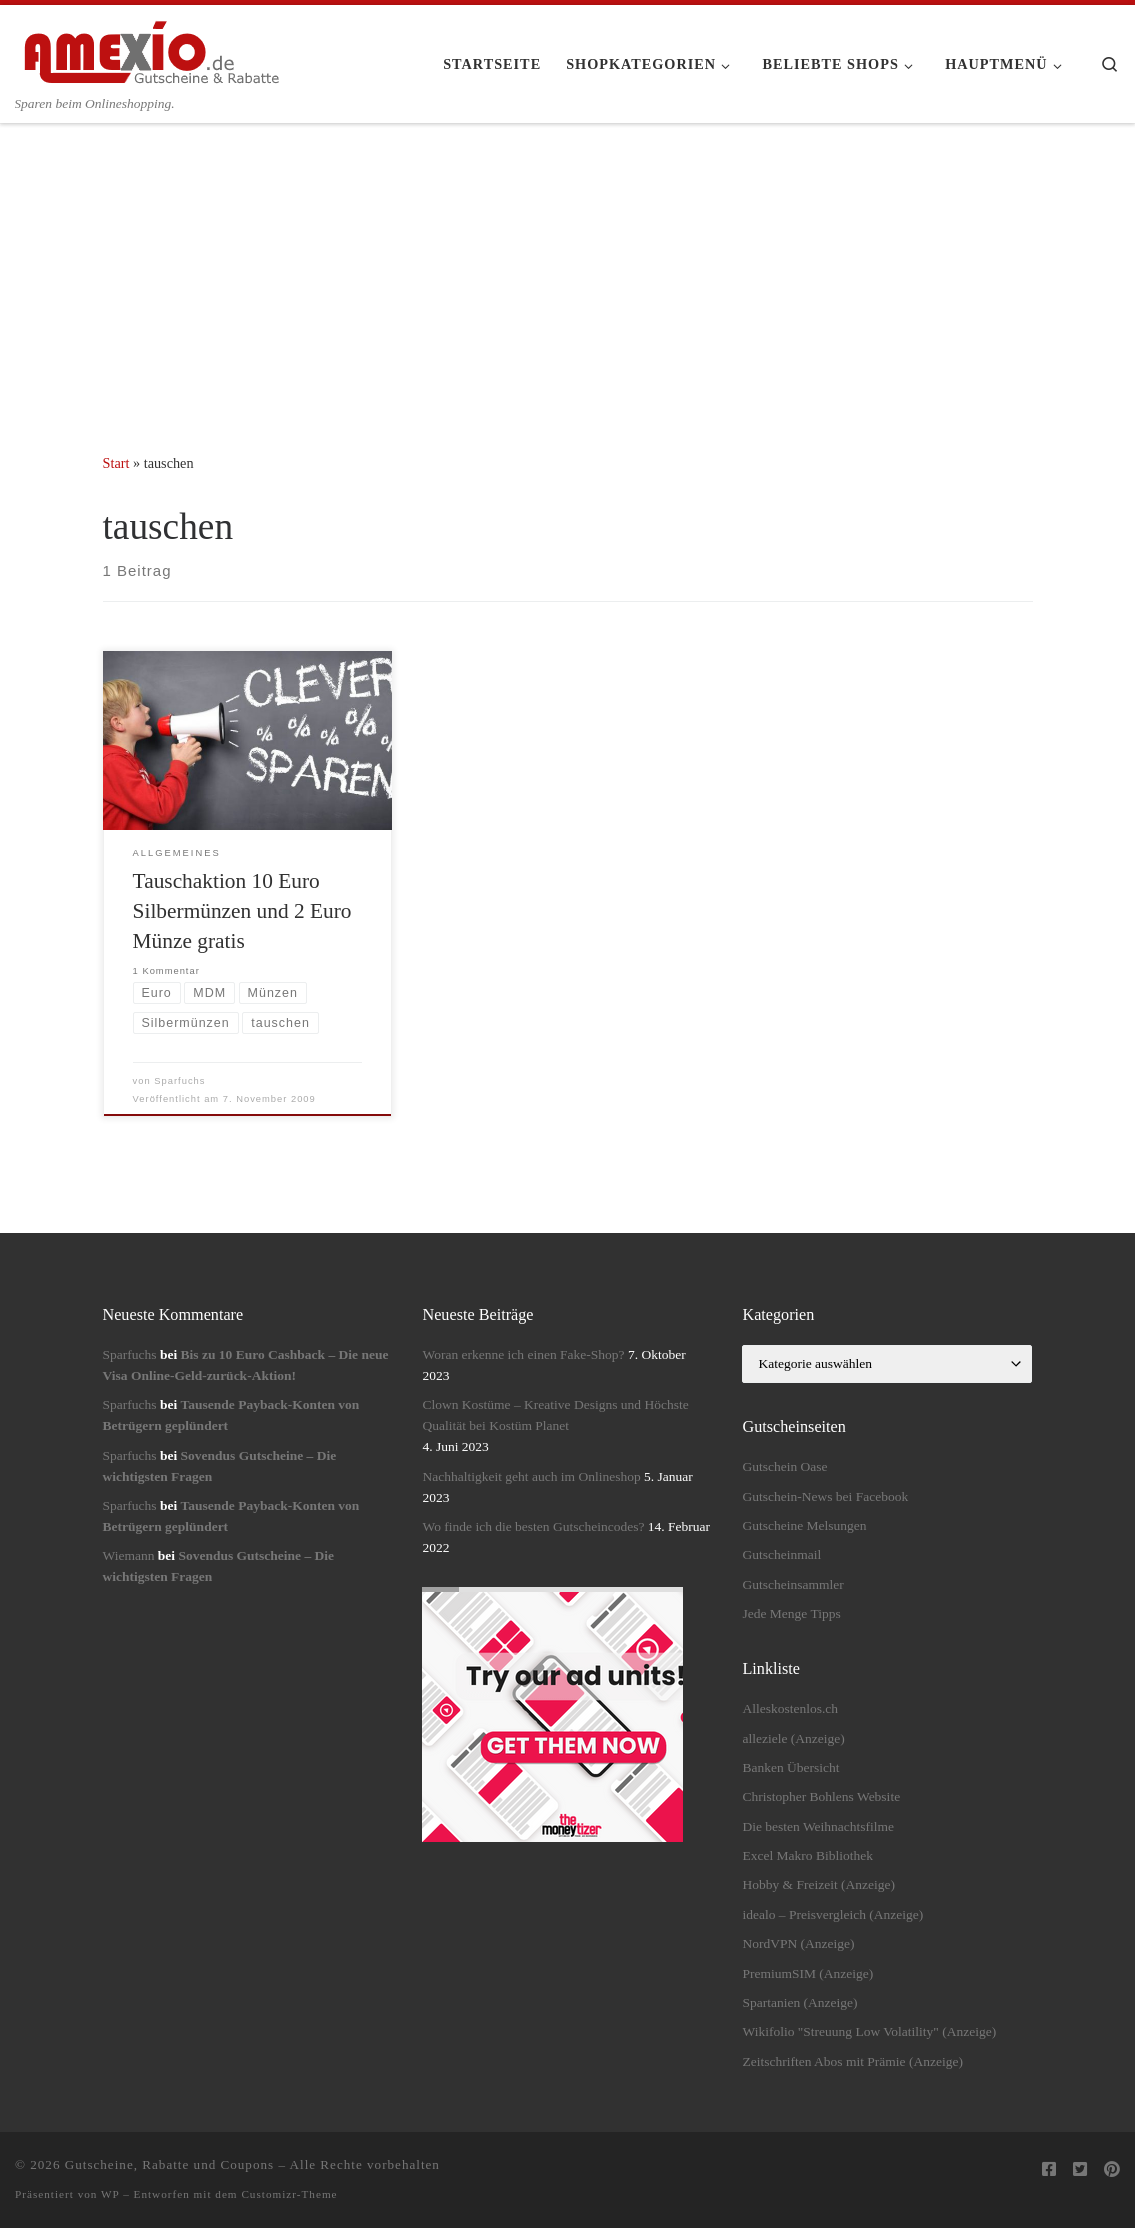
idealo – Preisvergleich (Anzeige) (832, 1914)
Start (116, 463)
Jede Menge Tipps (791, 1613)
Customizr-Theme (289, 2194)
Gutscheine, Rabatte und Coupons (169, 2164)
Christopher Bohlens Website (821, 1796)
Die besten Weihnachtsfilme (818, 1826)
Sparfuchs (179, 1081)
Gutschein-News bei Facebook (825, 1496)
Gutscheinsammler (792, 1584)
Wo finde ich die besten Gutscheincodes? (533, 1526)
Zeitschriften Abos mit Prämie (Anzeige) (852, 2061)
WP (110, 2194)
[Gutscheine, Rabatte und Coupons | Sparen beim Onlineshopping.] (152, 49)
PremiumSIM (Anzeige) (807, 1973)
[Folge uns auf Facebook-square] (1049, 2170)
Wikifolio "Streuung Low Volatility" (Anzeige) (869, 2031)
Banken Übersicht (790, 1767)
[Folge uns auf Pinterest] (1112, 2170)
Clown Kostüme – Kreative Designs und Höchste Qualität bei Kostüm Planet (555, 1415)
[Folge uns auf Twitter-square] (1080, 2170)
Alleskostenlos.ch (790, 1708)
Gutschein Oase (784, 1466)
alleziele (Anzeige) (793, 1738)
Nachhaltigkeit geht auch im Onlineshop (531, 1476)
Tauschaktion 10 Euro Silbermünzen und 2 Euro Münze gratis (242, 911)
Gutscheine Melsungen (804, 1525)
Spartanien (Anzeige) (799, 2002)
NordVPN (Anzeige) (798, 1943)
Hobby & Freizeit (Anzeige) (818, 1884)
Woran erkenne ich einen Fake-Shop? (523, 1354)
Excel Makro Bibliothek (807, 1855)
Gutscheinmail (781, 1554)
